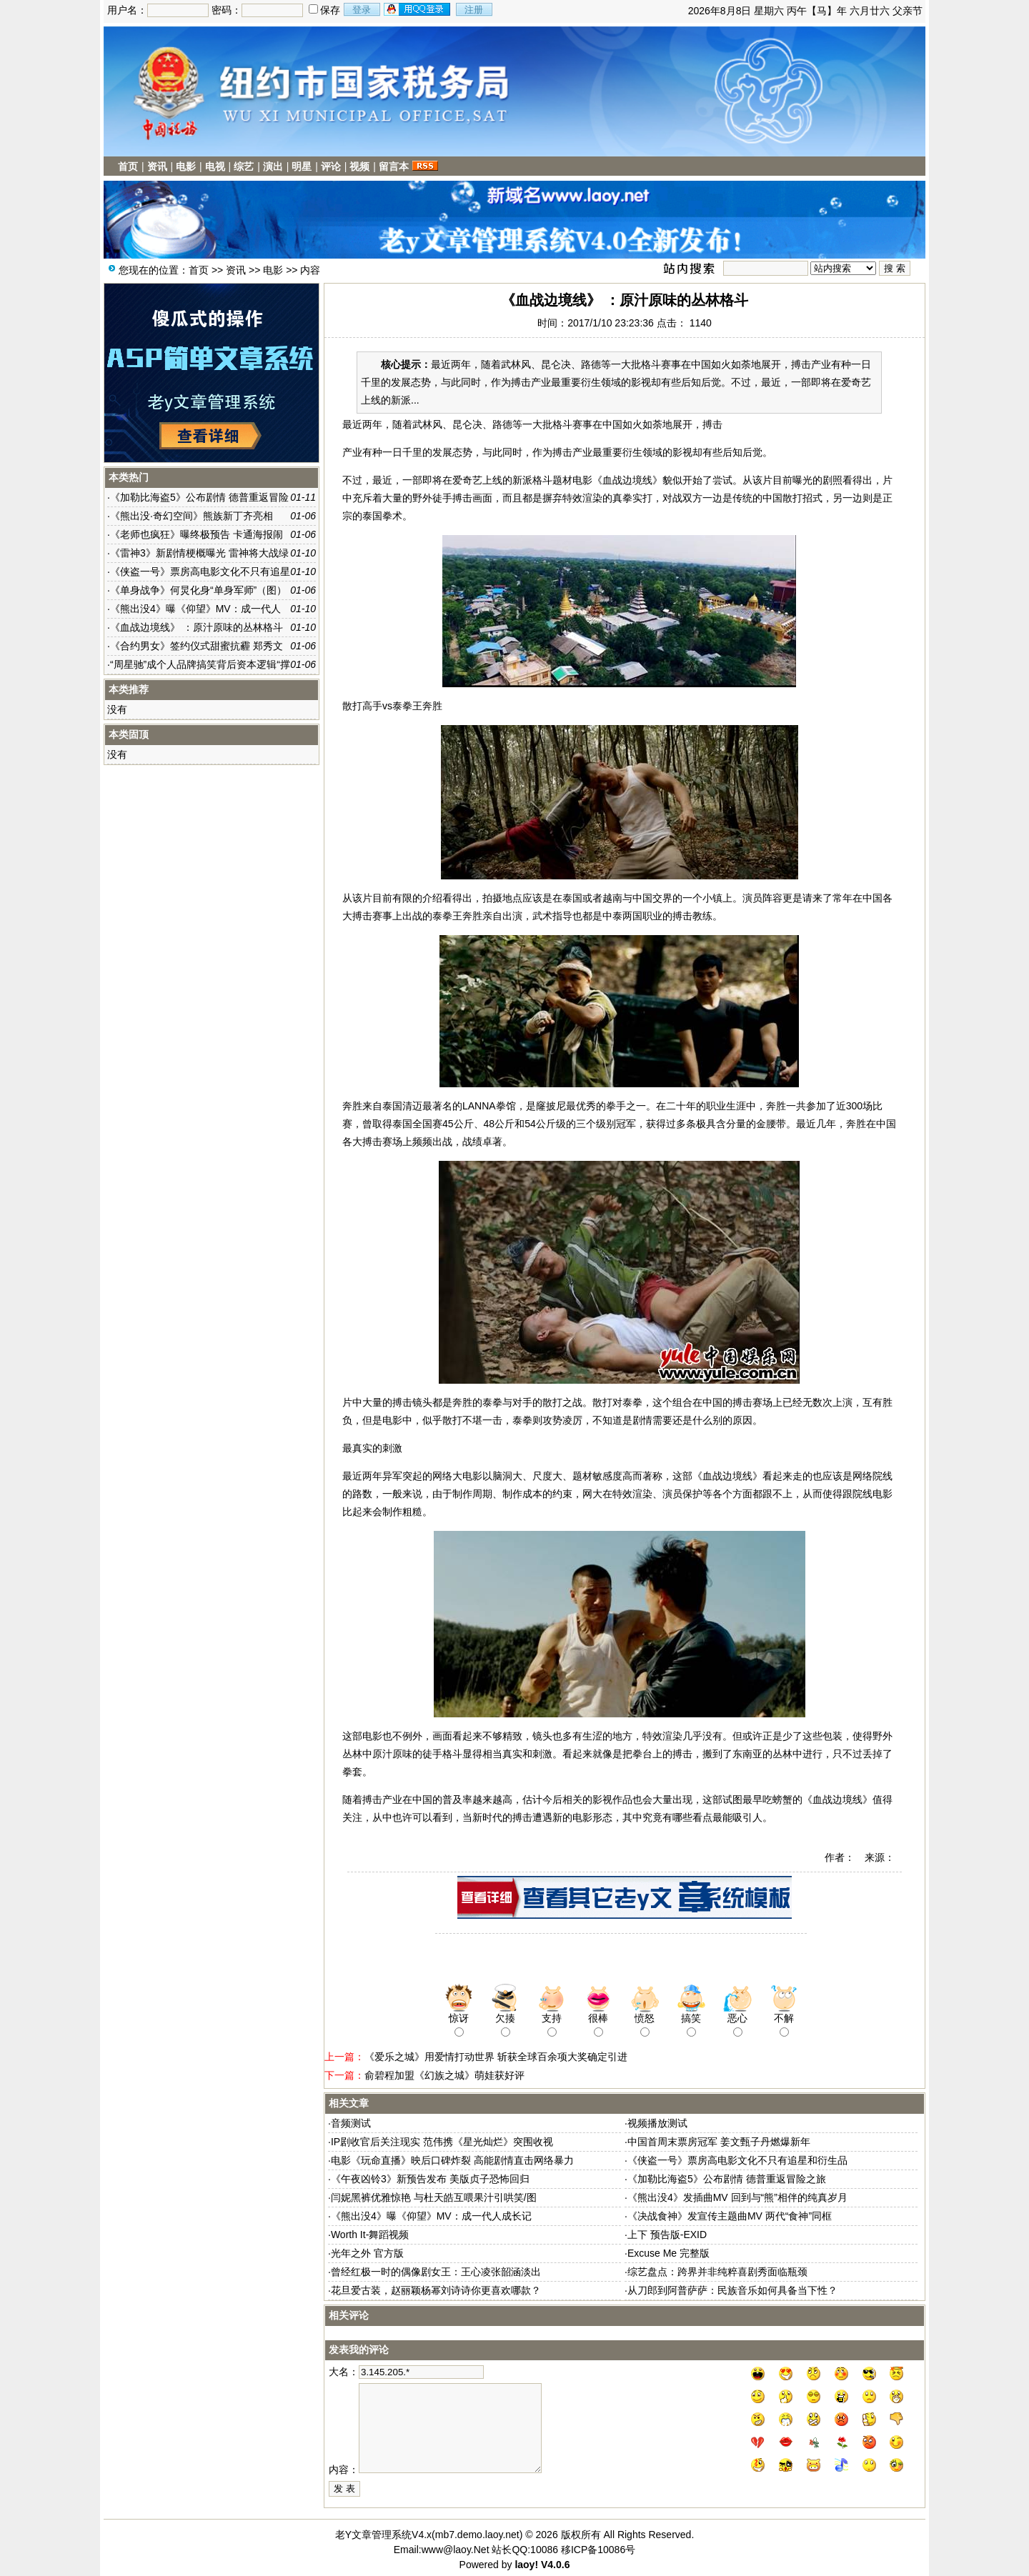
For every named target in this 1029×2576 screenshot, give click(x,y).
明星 (302, 166)
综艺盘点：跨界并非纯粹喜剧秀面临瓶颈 (717, 2271)
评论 (331, 166)
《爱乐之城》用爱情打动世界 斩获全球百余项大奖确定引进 (495, 2056)
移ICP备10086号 (598, 2549)
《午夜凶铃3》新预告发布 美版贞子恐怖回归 (430, 2179)
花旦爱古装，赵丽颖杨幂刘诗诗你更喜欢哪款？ (436, 2290)
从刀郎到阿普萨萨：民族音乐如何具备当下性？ (732, 2290)
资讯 (157, 166)
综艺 (244, 166)
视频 (359, 166)
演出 (273, 166)
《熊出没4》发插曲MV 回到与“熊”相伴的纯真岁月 (737, 2197)
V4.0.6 (555, 2564)
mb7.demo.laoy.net (477, 2534)
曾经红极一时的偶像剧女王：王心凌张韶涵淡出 (436, 2271)
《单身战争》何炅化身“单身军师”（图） (198, 590)
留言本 (394, 166)
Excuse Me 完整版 (668, 2253)
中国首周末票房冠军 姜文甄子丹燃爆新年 (718, 2141)
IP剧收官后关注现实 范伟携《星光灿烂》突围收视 (442, 2141)
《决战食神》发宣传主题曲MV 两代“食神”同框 (729, 2216)
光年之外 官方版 (367, 2253)
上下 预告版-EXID (667, 2234)
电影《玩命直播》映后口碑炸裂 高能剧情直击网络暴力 (452, 2160)
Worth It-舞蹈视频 (370, 2234)
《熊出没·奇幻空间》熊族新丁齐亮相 (191, 515)
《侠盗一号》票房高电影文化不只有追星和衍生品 (737, 2160)
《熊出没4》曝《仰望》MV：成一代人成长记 (431, 2216)
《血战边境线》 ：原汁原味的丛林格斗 (196, 627)
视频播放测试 (657, 2123)
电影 (186, 166)
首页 (128, 166)
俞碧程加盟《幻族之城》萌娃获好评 (444, 2075)
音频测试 (351, 2123)
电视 (215, 166)
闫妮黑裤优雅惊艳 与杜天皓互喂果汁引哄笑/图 (434, 2197)
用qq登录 (418, 9)
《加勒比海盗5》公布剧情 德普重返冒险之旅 (726, 2179)
